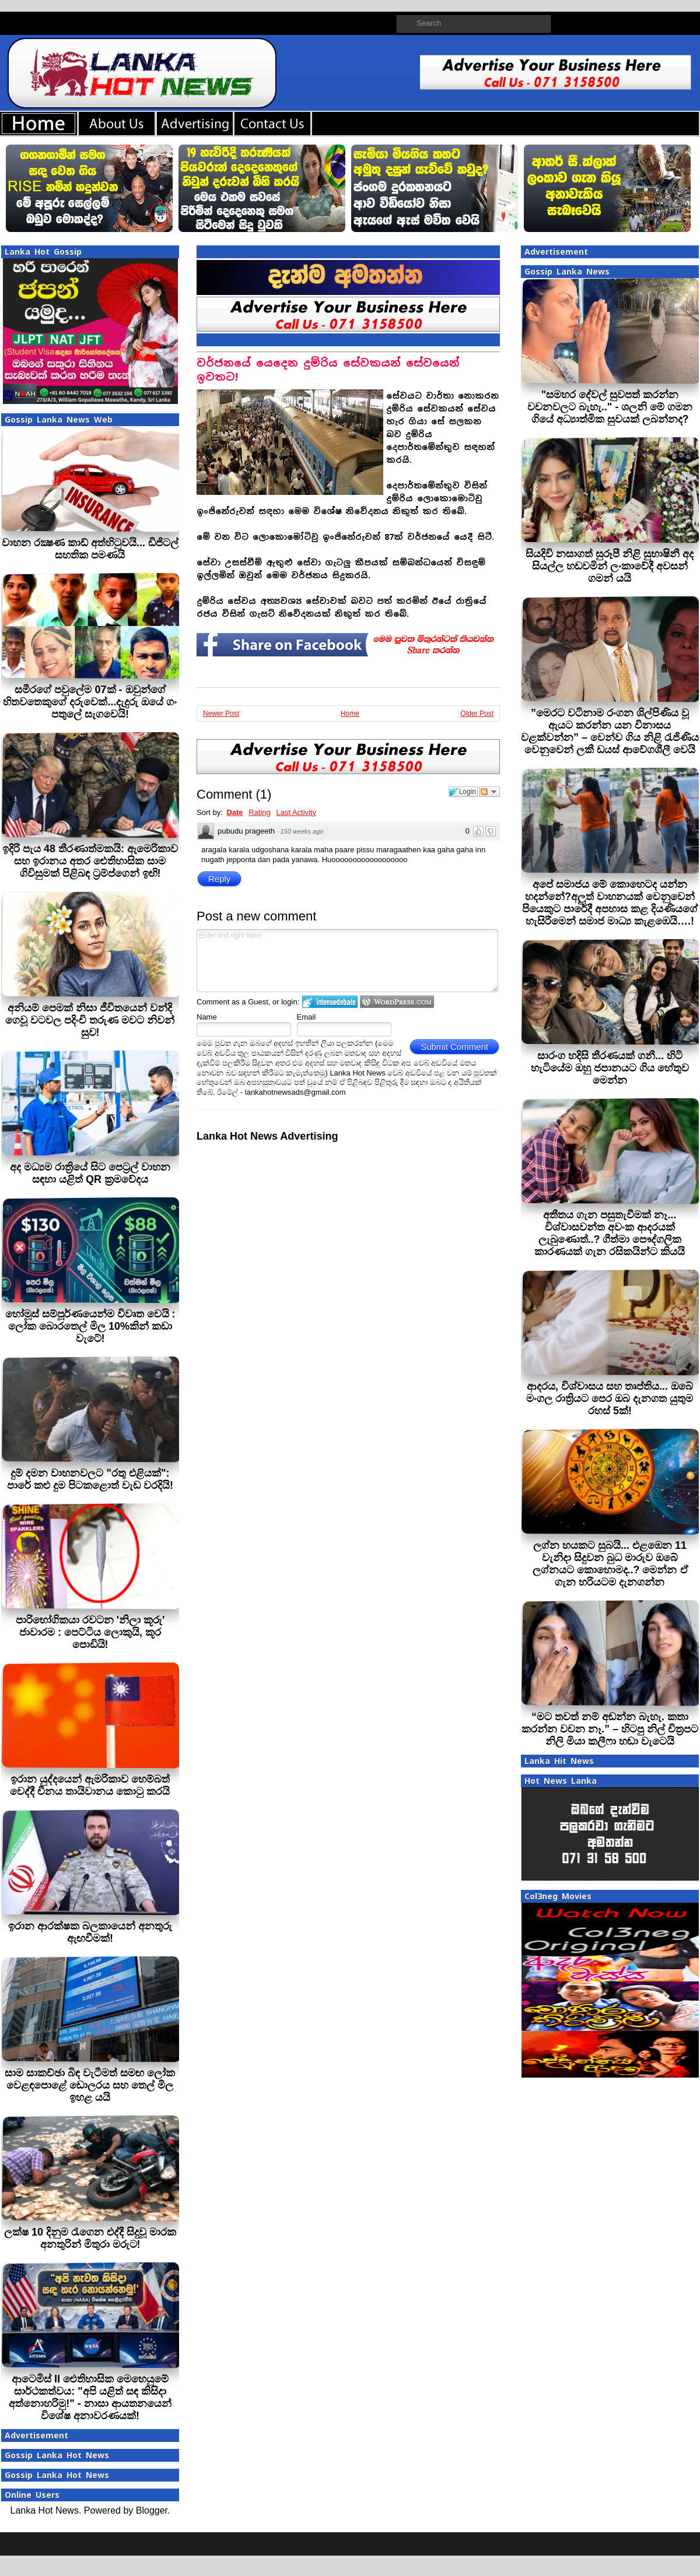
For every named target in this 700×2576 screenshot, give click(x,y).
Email (306, 1017)
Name (207, 1017)
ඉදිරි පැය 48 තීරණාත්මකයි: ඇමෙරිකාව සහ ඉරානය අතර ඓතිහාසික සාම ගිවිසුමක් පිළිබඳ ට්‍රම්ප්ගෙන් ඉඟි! (90, 861)
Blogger (151, 2510)
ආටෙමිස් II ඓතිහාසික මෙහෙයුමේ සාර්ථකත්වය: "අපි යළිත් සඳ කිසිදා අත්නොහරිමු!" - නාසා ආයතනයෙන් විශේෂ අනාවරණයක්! (90, 2397)
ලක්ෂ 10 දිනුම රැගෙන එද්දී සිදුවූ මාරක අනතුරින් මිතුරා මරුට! (90, 2238)
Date (234, 812)
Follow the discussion (489, 791)
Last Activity (296, 812)
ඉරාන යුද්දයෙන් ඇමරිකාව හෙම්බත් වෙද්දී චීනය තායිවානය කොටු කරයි (90, 1785)
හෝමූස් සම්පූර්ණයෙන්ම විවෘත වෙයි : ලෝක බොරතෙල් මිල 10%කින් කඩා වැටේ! (90, 1326)
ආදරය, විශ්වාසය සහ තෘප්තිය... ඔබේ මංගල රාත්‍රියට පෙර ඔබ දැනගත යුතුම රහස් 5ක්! (609, 1398)
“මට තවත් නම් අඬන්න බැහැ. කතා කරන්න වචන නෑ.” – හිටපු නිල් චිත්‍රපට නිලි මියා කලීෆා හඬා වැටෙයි (610, 1729)
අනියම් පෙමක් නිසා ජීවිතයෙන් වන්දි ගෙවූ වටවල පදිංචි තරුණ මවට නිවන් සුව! (89, 1020)
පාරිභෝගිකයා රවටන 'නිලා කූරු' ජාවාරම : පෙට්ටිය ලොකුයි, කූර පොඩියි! (90, 1632)
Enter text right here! (347, 960)
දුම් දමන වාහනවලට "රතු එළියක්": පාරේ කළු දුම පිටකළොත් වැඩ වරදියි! (90, 1479)
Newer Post (221, 713)
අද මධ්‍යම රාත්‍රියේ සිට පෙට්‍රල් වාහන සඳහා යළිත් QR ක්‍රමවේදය (90, 1173)
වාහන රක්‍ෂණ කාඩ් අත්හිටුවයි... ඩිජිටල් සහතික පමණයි (90, 549)
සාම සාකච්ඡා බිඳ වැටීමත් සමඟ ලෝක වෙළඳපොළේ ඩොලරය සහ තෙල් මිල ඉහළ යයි (90, 2085)
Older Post (477, 713)
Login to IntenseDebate (330, 1002)
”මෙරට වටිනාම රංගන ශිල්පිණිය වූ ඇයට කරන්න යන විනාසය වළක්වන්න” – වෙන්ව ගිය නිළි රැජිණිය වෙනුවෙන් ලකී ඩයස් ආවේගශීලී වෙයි (610, 731)
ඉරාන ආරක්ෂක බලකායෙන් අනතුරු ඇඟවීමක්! (90, 1932)
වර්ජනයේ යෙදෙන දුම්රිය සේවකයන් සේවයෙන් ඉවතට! (328, 370)
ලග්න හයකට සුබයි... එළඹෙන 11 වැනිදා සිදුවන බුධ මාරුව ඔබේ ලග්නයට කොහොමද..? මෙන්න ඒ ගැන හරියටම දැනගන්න (610, 1564)
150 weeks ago (301, 831)
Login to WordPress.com (397, 1002)
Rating (260, 812)
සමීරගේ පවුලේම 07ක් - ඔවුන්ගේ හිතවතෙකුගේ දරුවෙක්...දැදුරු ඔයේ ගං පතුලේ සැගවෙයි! (90, 702)
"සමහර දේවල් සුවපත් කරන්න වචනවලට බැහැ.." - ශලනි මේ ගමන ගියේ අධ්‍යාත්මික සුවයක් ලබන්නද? (610, 407)
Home (350, 713)
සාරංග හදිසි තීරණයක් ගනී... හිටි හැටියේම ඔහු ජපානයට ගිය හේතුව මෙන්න (610, 1068)
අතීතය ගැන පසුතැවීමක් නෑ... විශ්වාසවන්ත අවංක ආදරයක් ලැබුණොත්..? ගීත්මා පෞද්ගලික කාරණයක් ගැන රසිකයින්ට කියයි (609, 1233)
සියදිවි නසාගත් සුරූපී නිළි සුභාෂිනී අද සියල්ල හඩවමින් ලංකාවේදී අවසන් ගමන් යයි (610, 566)
